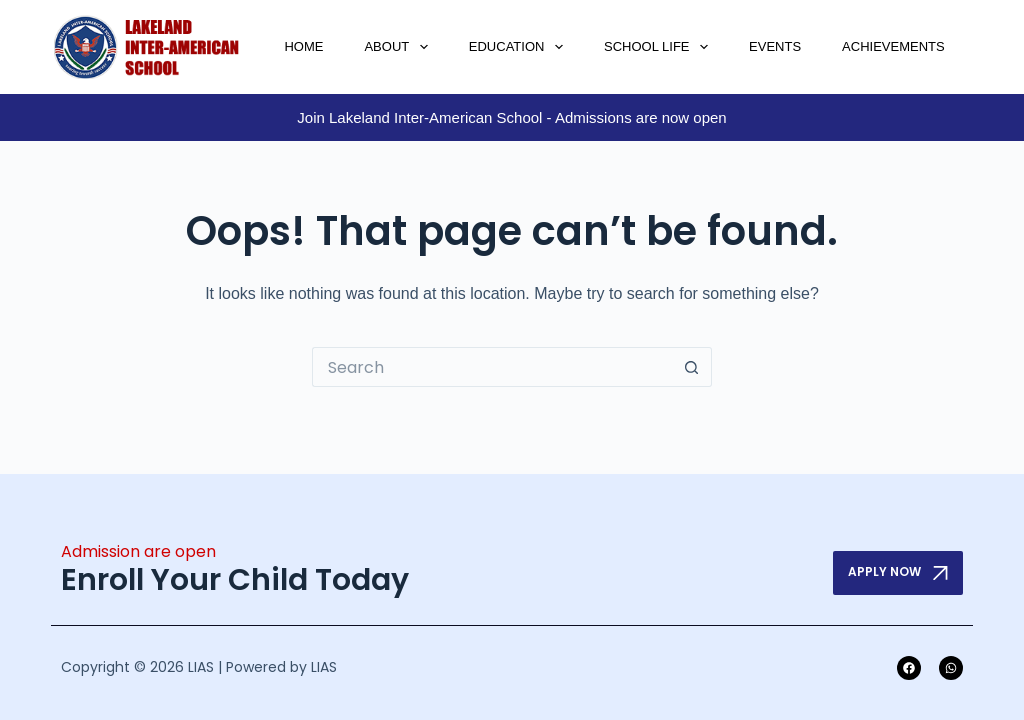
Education (520, 47)
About (399, 47)
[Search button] (692, 367)
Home (303, 46)
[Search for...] (492, 367)
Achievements (893, 46)
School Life (660, 47)
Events (775, 46)
